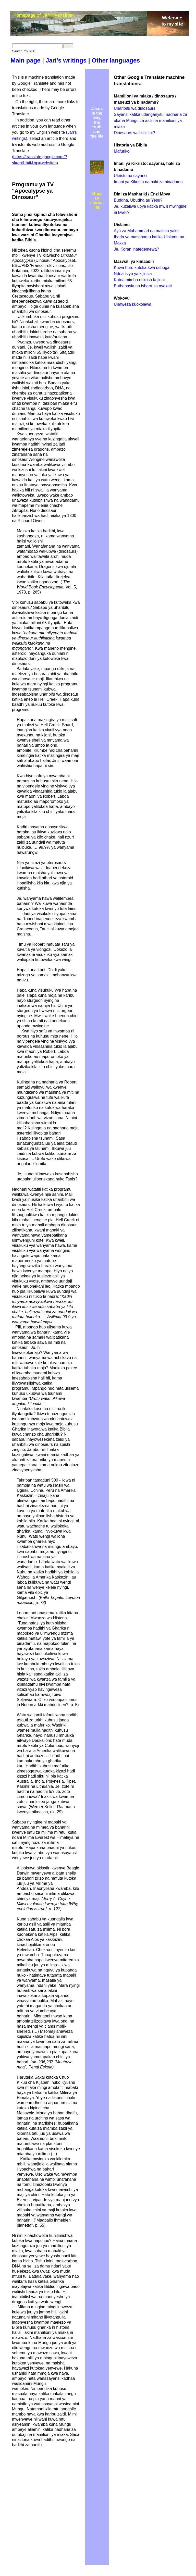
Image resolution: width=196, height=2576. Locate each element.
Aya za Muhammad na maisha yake (146, 231)
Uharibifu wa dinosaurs (134, 108)
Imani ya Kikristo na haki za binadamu (148, 182)
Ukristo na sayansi (130, 176)
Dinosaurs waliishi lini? (134, 133)
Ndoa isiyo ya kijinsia (133, 274)
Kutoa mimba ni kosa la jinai (139, 280)
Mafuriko (121, 151)
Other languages (116, 60)
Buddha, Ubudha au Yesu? (138, 200)
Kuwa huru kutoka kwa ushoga (141, 267)
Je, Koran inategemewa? (136, 249)
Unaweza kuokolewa (132, 304)
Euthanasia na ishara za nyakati (143, 286)
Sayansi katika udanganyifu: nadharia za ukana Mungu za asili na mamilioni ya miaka (150, 120)
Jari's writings (66, 60)
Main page (25, 60)
